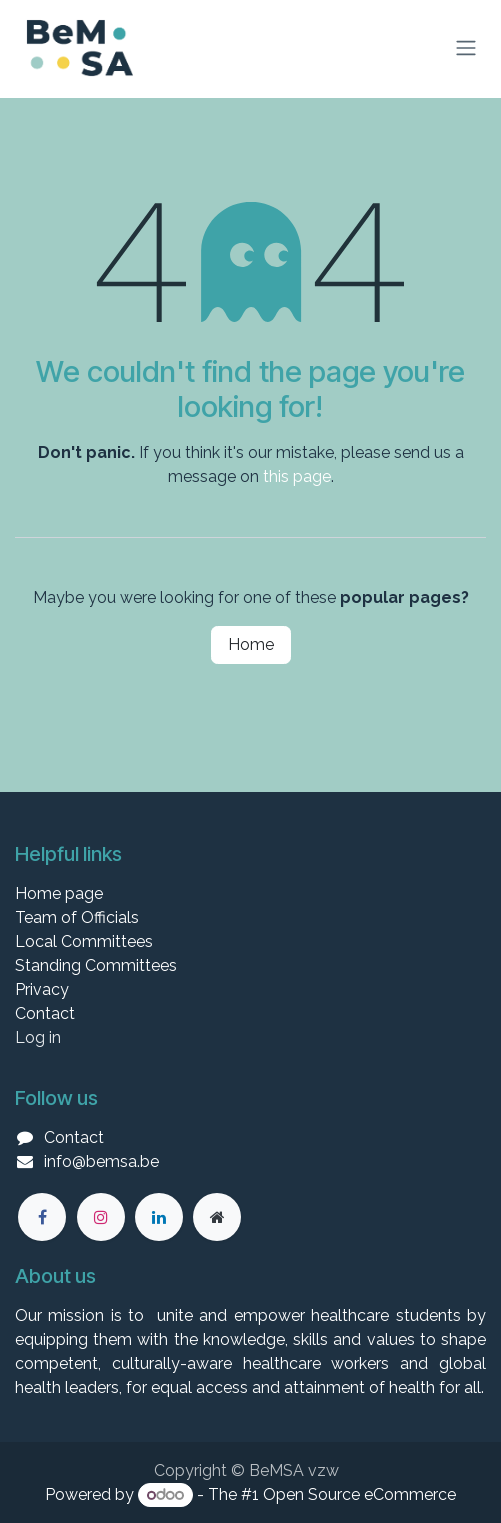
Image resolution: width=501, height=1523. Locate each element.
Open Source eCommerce (359, 1494)
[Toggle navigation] (466, 48)
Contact (45, 1013)
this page (297, 476)
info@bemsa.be (101, 1161)
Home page (59, 893)
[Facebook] (42, 1217)
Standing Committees (96, 965)
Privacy (42, 989)
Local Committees (84, 941)
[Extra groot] (217, 1217)
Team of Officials (77, 917)
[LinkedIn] (159, 1217)
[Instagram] (101, 1217)
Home (251, 644)
